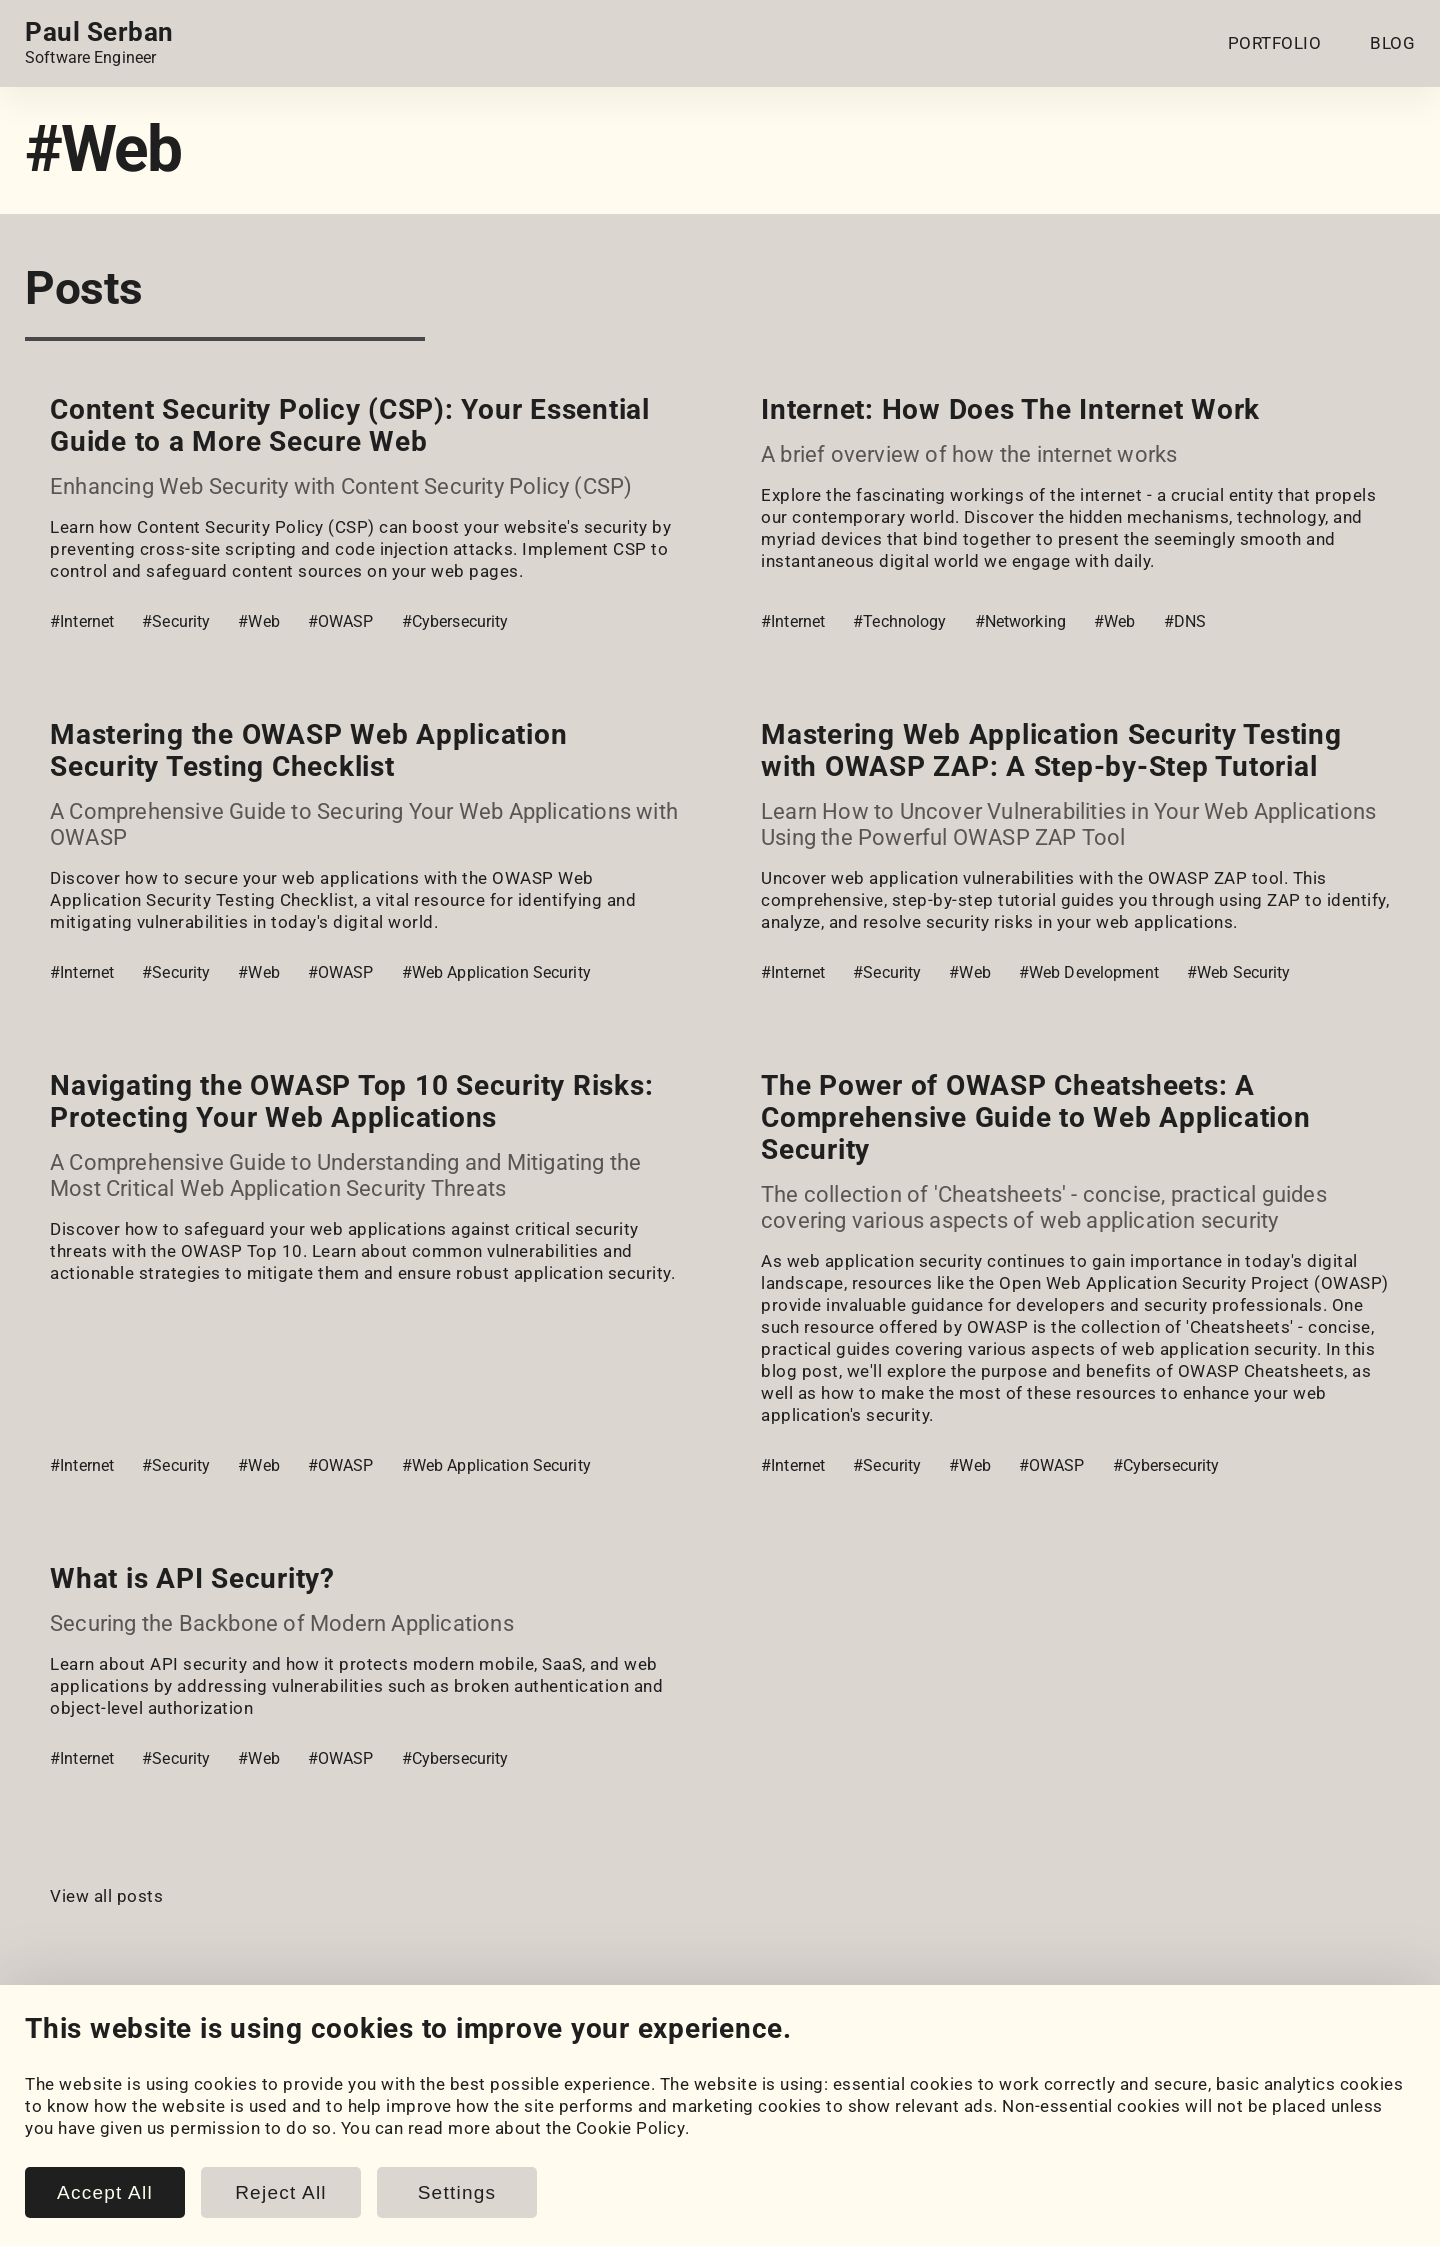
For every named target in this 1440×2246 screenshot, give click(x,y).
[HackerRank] (151, 2054)
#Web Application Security (496, 972)
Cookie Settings (840, 2108)
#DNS (1185, 621)
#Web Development (1089, 972)
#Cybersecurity (455, 621)
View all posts (106, 1896)
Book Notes (448, 2174)
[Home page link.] (99, 43)
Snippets (436, 2152)
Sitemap (1382, 2229)
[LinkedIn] (39, 2054)
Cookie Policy (831, 2130)
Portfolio (61, 2108)
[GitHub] (95, 2054)
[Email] (263, 2054)
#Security (176, 621)
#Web (259, 621)
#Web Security (1239, 972)
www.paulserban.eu (1258, 2229)
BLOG (1392, 43)
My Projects (73, 2130)
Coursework (73, 2152)
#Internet (82, 621)
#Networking (1020, 621)
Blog (419, 2108)
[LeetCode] (207, 2054)
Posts (425, 2130)
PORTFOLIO (1275, 43)
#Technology (899, 621)
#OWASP (341, 621)
